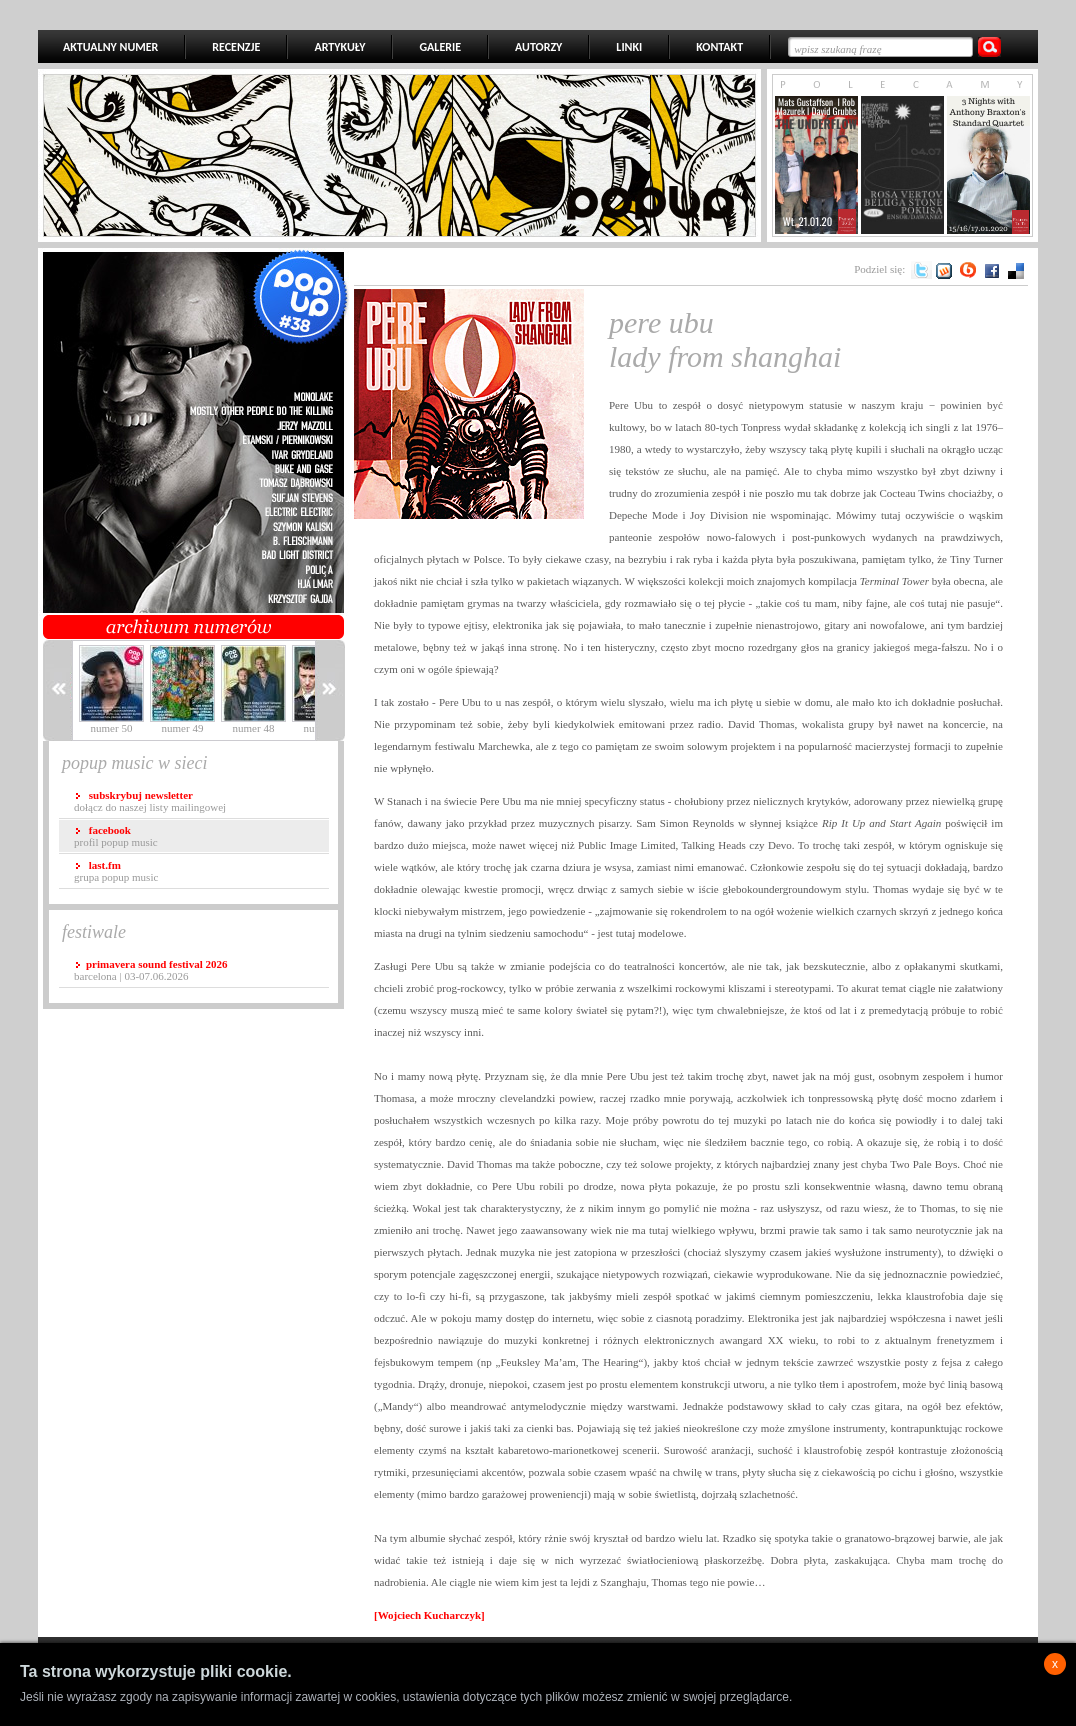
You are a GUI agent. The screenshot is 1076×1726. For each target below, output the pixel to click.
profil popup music (116, 836)
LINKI (629, 47)
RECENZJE (236, 47)
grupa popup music (116, 871)
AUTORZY (538, 47)
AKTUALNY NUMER (110, 47)
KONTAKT (719, 47)
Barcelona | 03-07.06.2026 (150, 970)
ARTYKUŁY (339, 47)
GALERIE (440, 47)
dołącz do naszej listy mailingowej (150, 801)
